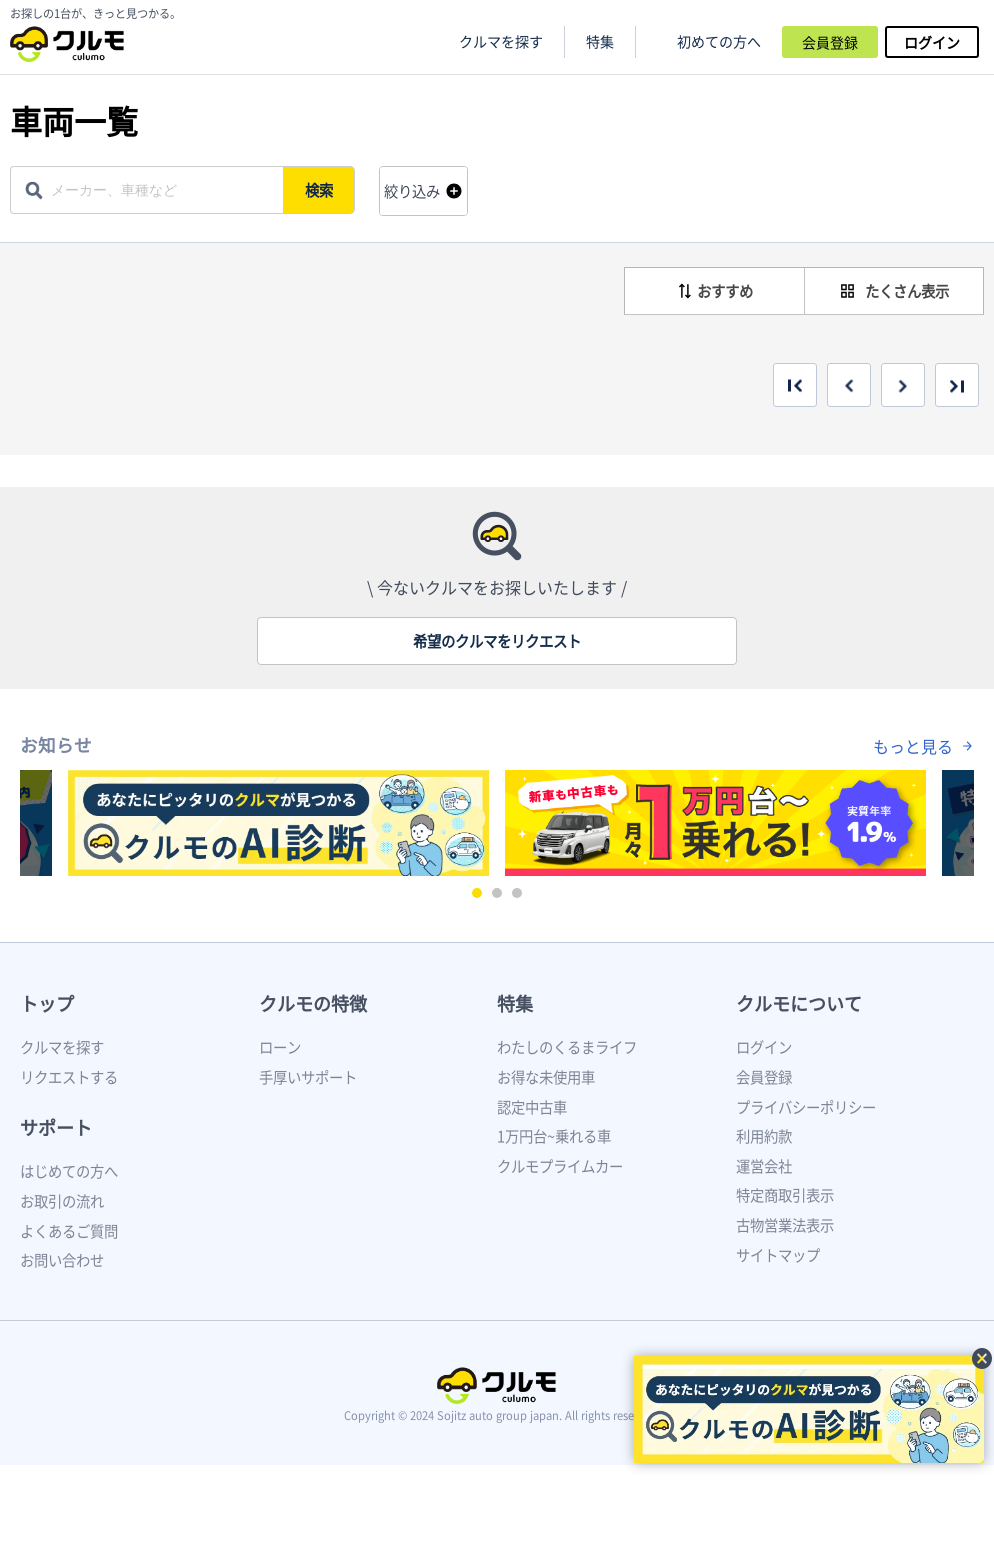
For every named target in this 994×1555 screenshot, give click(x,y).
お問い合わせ (62, 1260)
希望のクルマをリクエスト (497, 641)
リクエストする (69, 1077)
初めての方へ (719, 41)
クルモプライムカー (560, 1166)
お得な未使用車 (546, 1077)
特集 (515, 1003)
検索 (320, 190)
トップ (47, 1003)
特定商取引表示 (785, 1195)
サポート (56, 1127)
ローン (280, 1047)
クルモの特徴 (313, 1003)
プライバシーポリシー (806, 1107)
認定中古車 (532, 1107)
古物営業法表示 (785, 1225)
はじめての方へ (69, 1171)
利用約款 (764, 1136)
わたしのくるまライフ (567, 1047)
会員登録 (830, 42)
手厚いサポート (308, 1077)
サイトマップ (778, 1255)
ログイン (932, 42)
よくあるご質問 (69, 1231)
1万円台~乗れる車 (554, 1136)
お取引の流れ (62, 1201)
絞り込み (412, 191)
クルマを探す (501, 41)
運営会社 (764, 1166)
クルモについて (799, 1003)
